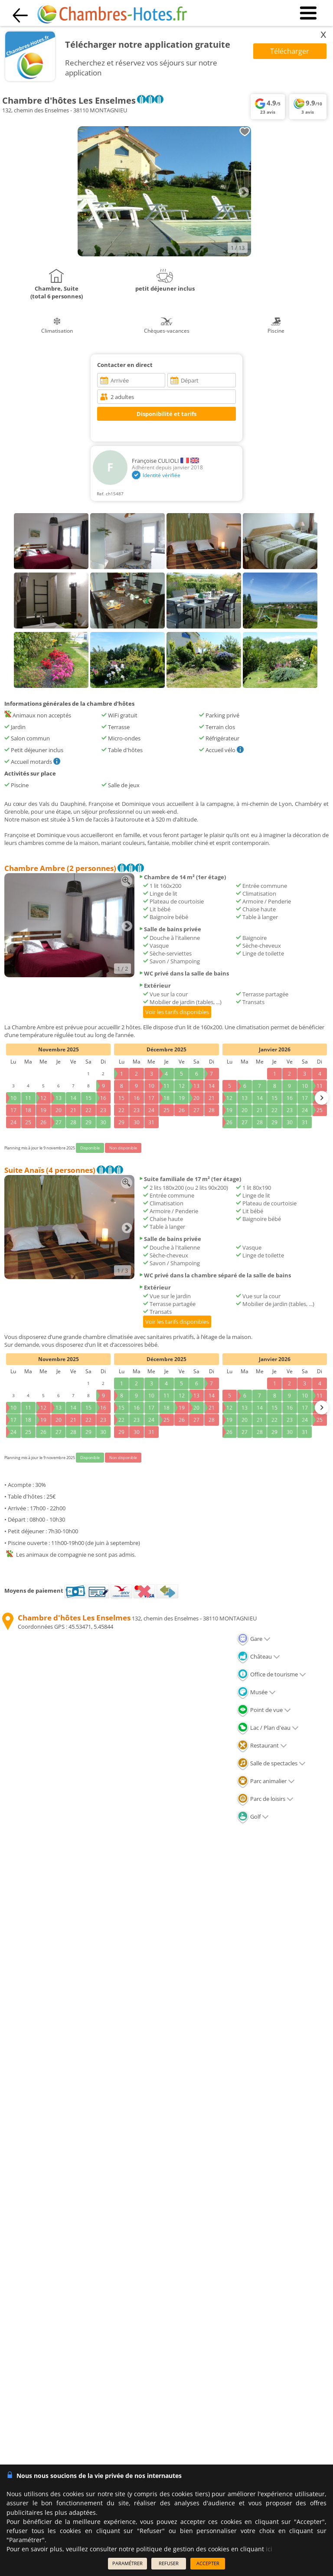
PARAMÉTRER (127, 2563)
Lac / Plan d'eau (268, 1728)
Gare (254, 1639)
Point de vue (264, 1710)
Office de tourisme (271, 1674)
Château (258, 1656)
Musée (256, 1692)
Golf (253, 1816)
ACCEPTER (207, 2563)
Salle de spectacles (271, 1763)
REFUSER (169, 2563)
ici (269, 2549)
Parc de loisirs (265, 1799)
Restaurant (262, 1745)
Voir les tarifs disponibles (177, 1012)
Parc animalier (266, 1781)
